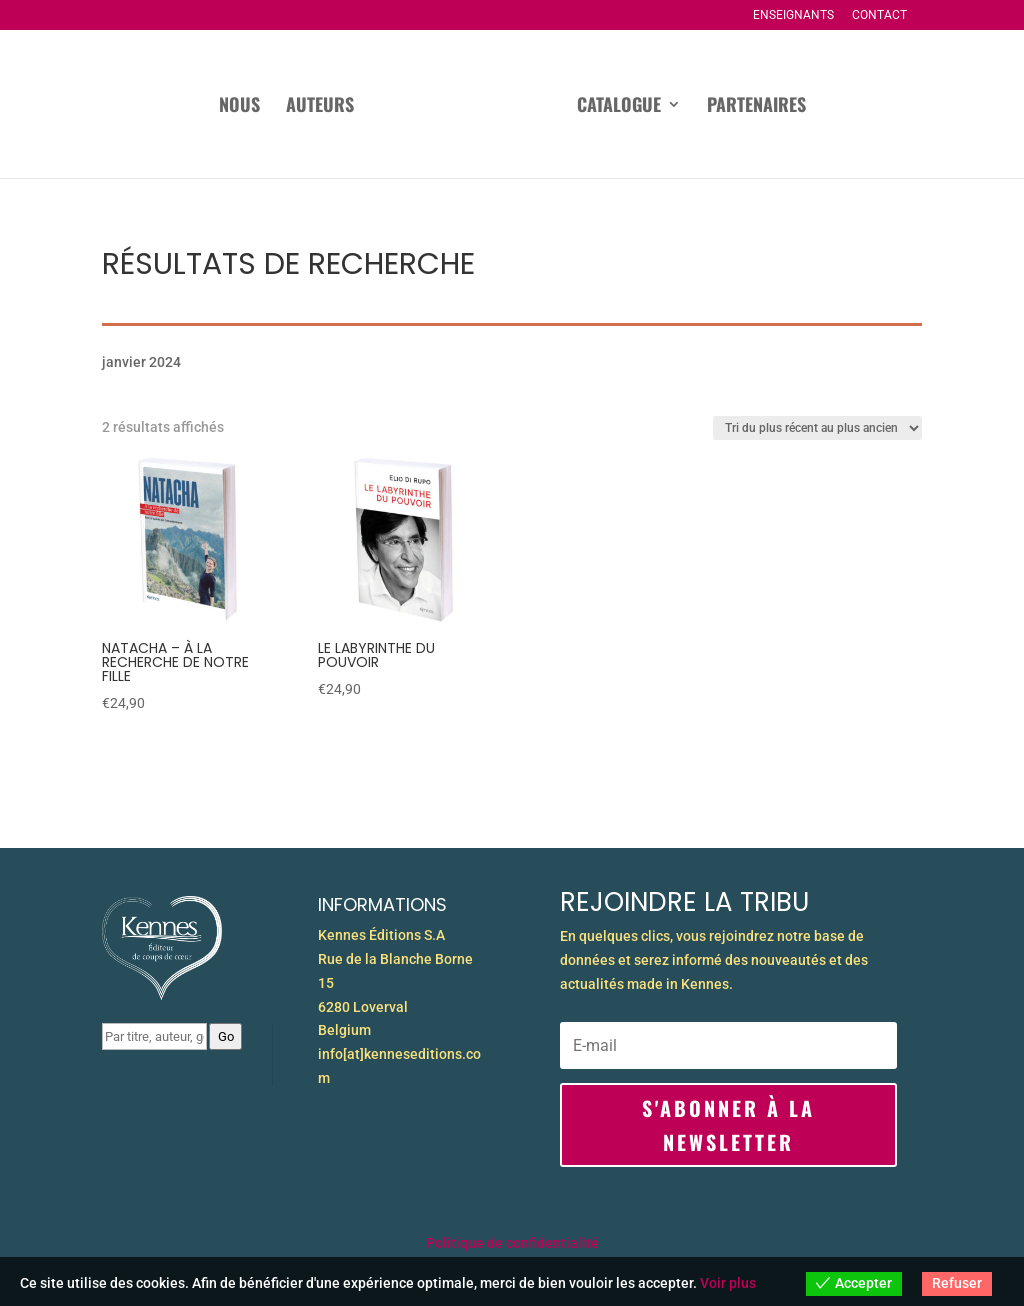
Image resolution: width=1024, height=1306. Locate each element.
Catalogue (669, 107)
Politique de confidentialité (512, 1243)
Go (226, 1036)
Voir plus (728, 1283)
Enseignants (793, 15)
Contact (879, 15)
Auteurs (269, 107)
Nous (188, 107)
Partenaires (806, 107)
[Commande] (817, 428)
